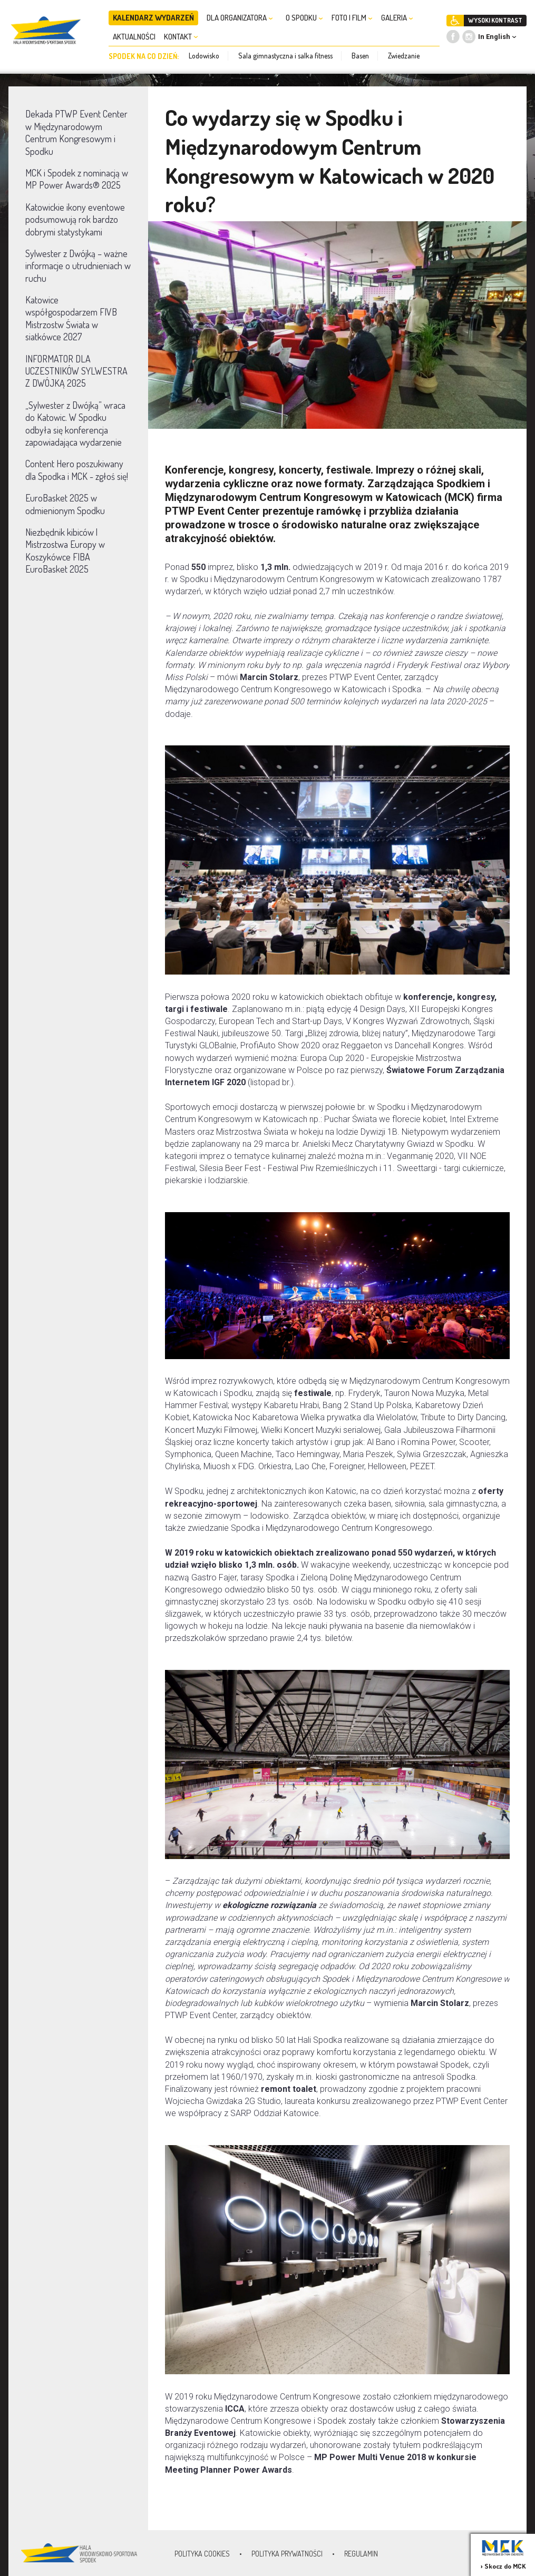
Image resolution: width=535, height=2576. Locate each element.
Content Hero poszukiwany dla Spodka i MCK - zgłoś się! (76, 469)
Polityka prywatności (287, 2553)
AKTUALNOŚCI (134, 37)
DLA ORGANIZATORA (240, 18)
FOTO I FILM (352, 18)
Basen (360, 55)
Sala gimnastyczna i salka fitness (285, 55)
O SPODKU (304, 18)
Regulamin (361, 2553)
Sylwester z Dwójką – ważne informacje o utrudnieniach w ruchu (78, 266)
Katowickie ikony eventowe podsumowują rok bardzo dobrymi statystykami (75, 219)
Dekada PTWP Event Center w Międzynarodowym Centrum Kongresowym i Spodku (76, 132)
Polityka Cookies (202, 2553)
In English (494, 37)
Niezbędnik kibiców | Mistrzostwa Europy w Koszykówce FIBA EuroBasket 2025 (65, 550)
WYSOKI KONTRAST (495, 20)
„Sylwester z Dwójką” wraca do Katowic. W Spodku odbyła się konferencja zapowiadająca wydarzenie (75, 423)
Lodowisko (204, 55)
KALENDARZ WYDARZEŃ (153, 18)
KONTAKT (181, 37)
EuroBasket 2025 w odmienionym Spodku (65, 504)
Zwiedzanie (404, 55)
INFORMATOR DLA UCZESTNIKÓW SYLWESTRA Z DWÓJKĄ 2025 (76, 371)
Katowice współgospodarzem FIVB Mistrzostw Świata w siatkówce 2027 (71, 318)
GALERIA (397, 18)
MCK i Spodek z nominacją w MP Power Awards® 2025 (76, 179)
